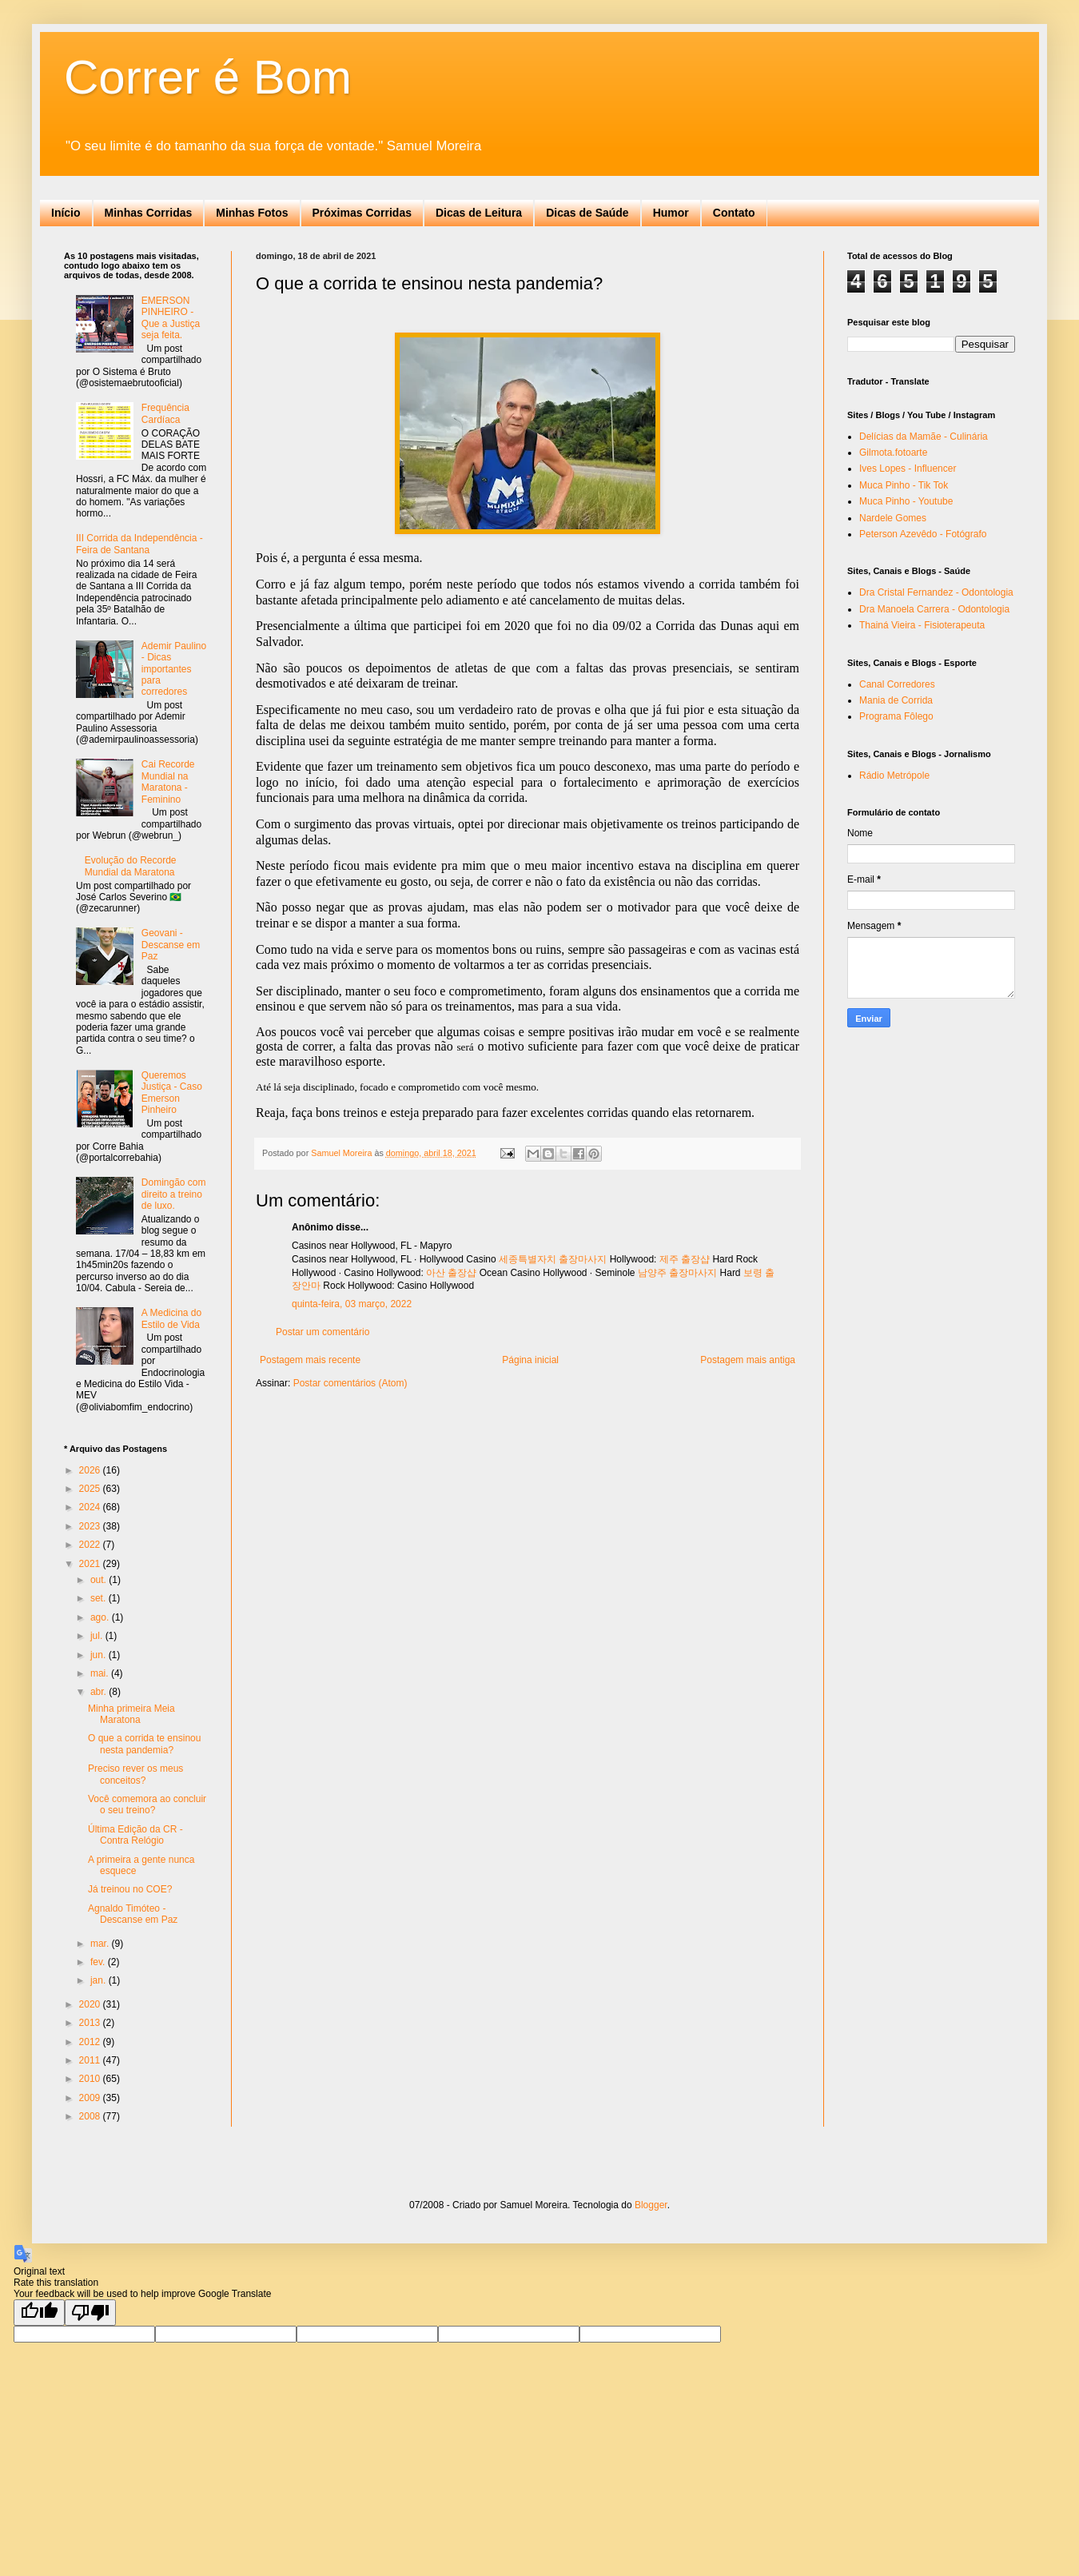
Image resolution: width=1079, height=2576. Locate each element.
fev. (99, 1962)
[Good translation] (39, 2312)
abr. (99, 1691)
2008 (91, 2116)
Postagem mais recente (310, 1360)
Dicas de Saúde (587, 212)
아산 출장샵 (451, 1272)
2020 (91, 2004)
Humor (671, 212)
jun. (99, 1655)
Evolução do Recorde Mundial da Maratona (131, 866)
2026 (91, 1470)
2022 (91, 1544)
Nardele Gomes (892, 518)
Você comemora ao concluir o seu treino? (147, 1804)
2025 (91, 1488)
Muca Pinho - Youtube (906, 501)
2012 (91, 2042)
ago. (101, 1617)
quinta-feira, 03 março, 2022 (352, 1304)
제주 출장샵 (684, 1259)
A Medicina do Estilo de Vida (171, 1318)
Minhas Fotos (252, 212)
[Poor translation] (90, 2312)
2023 (91, 1526)
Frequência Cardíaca (165, 413)
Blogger (651, 2205)
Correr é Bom (208, 77)
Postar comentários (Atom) (350, 1383)
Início (66, 212)
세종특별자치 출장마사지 (553, 1259)
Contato (734, 212)
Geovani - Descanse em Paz (170, 944)
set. (99, 1598)
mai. (100, 1673)
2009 (91, 2097)
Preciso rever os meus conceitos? (135, 1774)
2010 (91, 2078)
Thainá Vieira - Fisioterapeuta (922, 625)
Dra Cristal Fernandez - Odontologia (936, 592)
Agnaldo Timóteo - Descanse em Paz (132, 1914)
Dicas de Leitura (479, 212)
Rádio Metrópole (894, 775)
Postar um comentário (322, 1332)
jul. (98, 1635)
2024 (91, 1507)
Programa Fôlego (896, 716)
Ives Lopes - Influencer (907, 468)
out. (99, 1579)
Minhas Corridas (149, 212)
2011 (91, 2060)
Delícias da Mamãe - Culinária (923, 436)
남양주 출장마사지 (677, 1272)
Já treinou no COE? (130, 1889)
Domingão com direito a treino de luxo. (173, 1194)
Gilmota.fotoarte (893, 452)
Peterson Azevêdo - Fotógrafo (922, 534)
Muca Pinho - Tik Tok (903, 485)
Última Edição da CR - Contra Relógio (135, 1835)
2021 (91, 1563)
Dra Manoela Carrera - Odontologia (934, 609)
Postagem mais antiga (747, 1360)
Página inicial (530, 1360)
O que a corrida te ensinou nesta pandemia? (144, 1744)
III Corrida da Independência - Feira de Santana (139, 543)
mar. (101, 1943)
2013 (91, 2022)
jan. (99, 1980)
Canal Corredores (897, 684)
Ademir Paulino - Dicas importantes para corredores (173, 669)
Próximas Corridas (362, 212)
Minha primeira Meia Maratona (131, 1714)
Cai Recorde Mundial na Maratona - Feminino (168, 781)
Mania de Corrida (896, 700)
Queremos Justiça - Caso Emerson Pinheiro (171, 1092)
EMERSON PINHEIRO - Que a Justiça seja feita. (170, 318)
